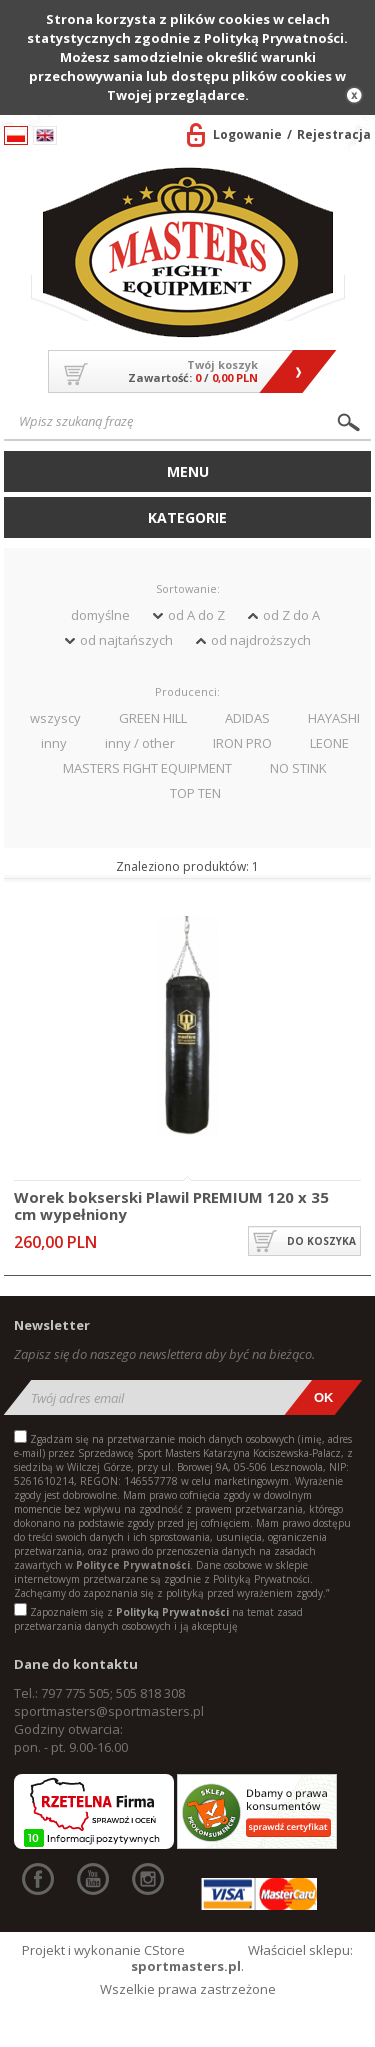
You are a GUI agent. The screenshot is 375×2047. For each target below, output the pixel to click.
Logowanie (247, 134)
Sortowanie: (188, 588)
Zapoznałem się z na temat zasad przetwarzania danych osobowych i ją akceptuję (158, 1619)
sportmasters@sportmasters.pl (109, 1711)
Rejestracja (334, 134)
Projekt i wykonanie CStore (103, 1950)
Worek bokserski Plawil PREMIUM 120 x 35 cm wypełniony (171, 1205)
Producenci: (187, 691)
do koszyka (321, 1241)
